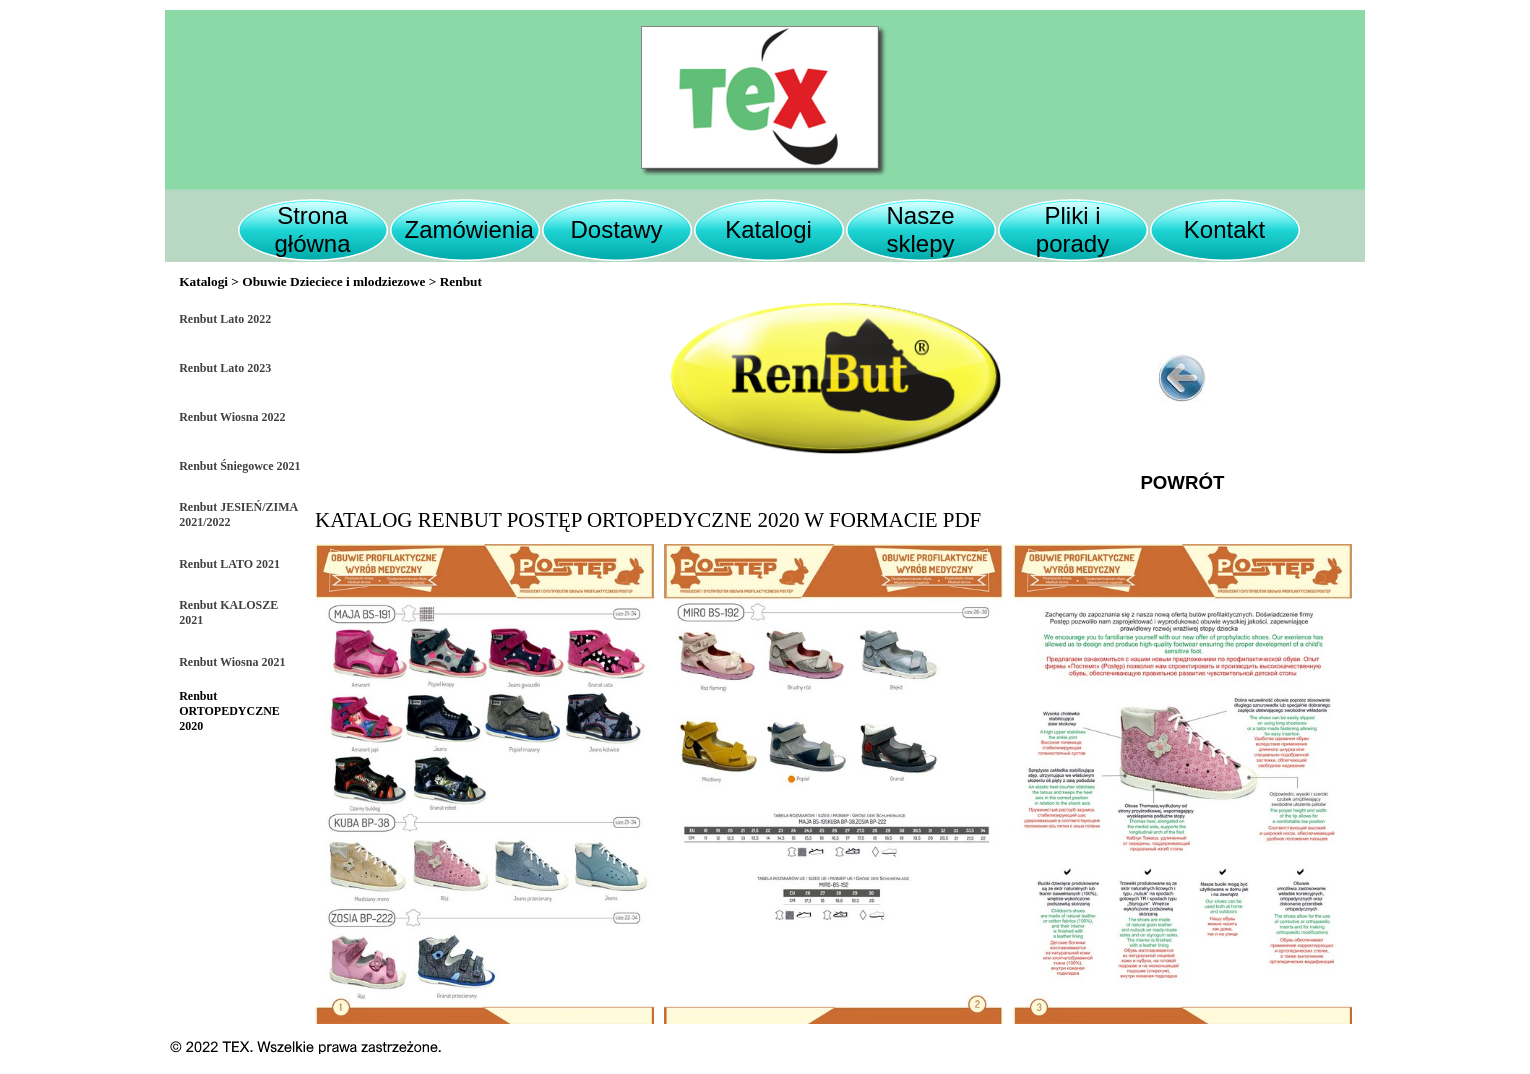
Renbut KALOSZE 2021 (228, 612)
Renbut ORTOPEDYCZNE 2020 (229, 711)
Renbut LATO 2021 (229, 564)
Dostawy (616, 229)
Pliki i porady (1072, 229)
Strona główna (312, 229)
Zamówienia (469, 229)
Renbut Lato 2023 (225, 368)
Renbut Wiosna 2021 (232, 662)
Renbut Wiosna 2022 (232, 417)
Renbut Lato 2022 (225, 319)
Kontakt (1224, 229)
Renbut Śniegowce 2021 (239, 466)
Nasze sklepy (920, 229)
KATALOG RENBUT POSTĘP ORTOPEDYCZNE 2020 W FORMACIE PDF (648, 520)
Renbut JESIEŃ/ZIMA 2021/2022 (238, 514)
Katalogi (768, 229)
